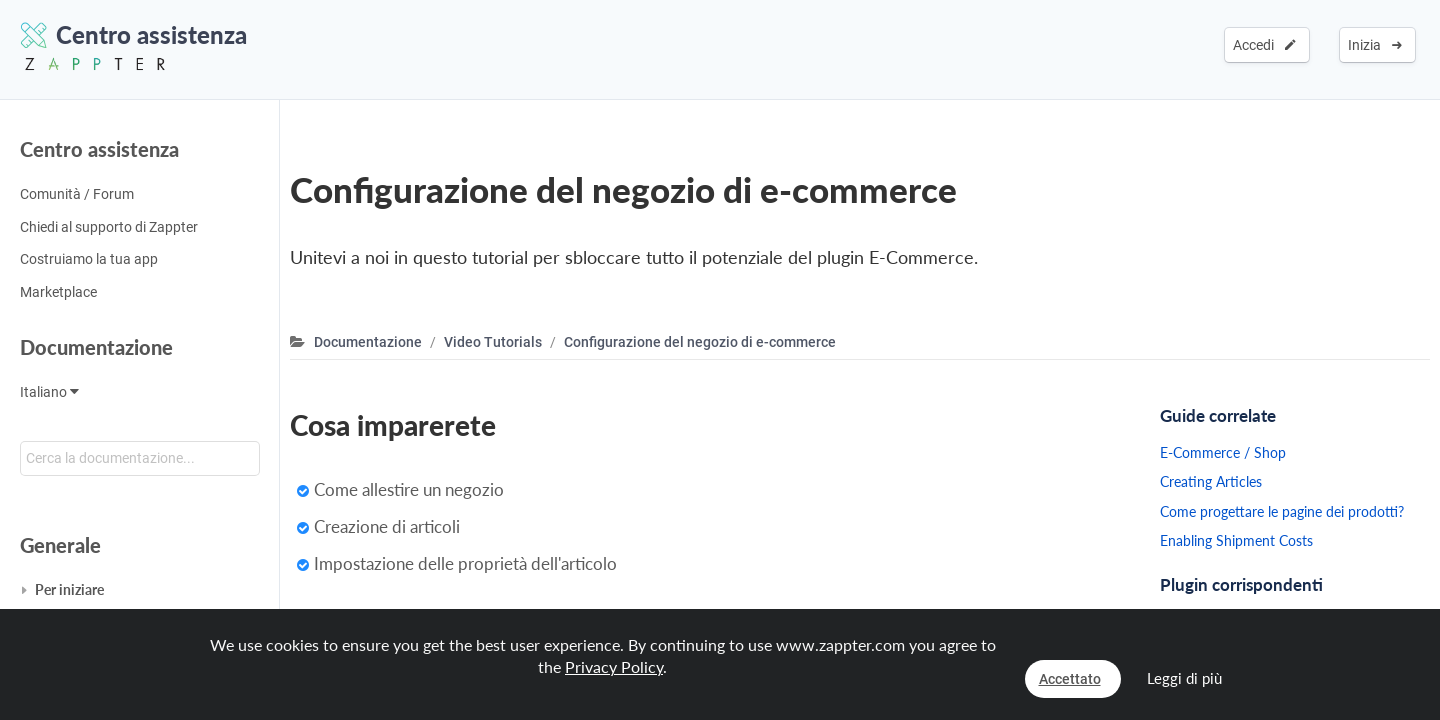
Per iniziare (69, 589)
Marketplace (58, 292)
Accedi (1264, 45)
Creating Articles (1211, 481)
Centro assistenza (99, 149)
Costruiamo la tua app (89, 259)
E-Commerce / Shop (1223, 452)
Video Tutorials (493, 342)
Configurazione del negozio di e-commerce (700, 342)
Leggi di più (1184, 678)
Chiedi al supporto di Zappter (109, 227)
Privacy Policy (614, 666)
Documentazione (96, 347)
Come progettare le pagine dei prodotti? (1282, 511)
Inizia (1375, 45)
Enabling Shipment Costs (1236, 540)
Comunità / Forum (77, 194)
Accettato (1070, 679)
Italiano (49, 392)
